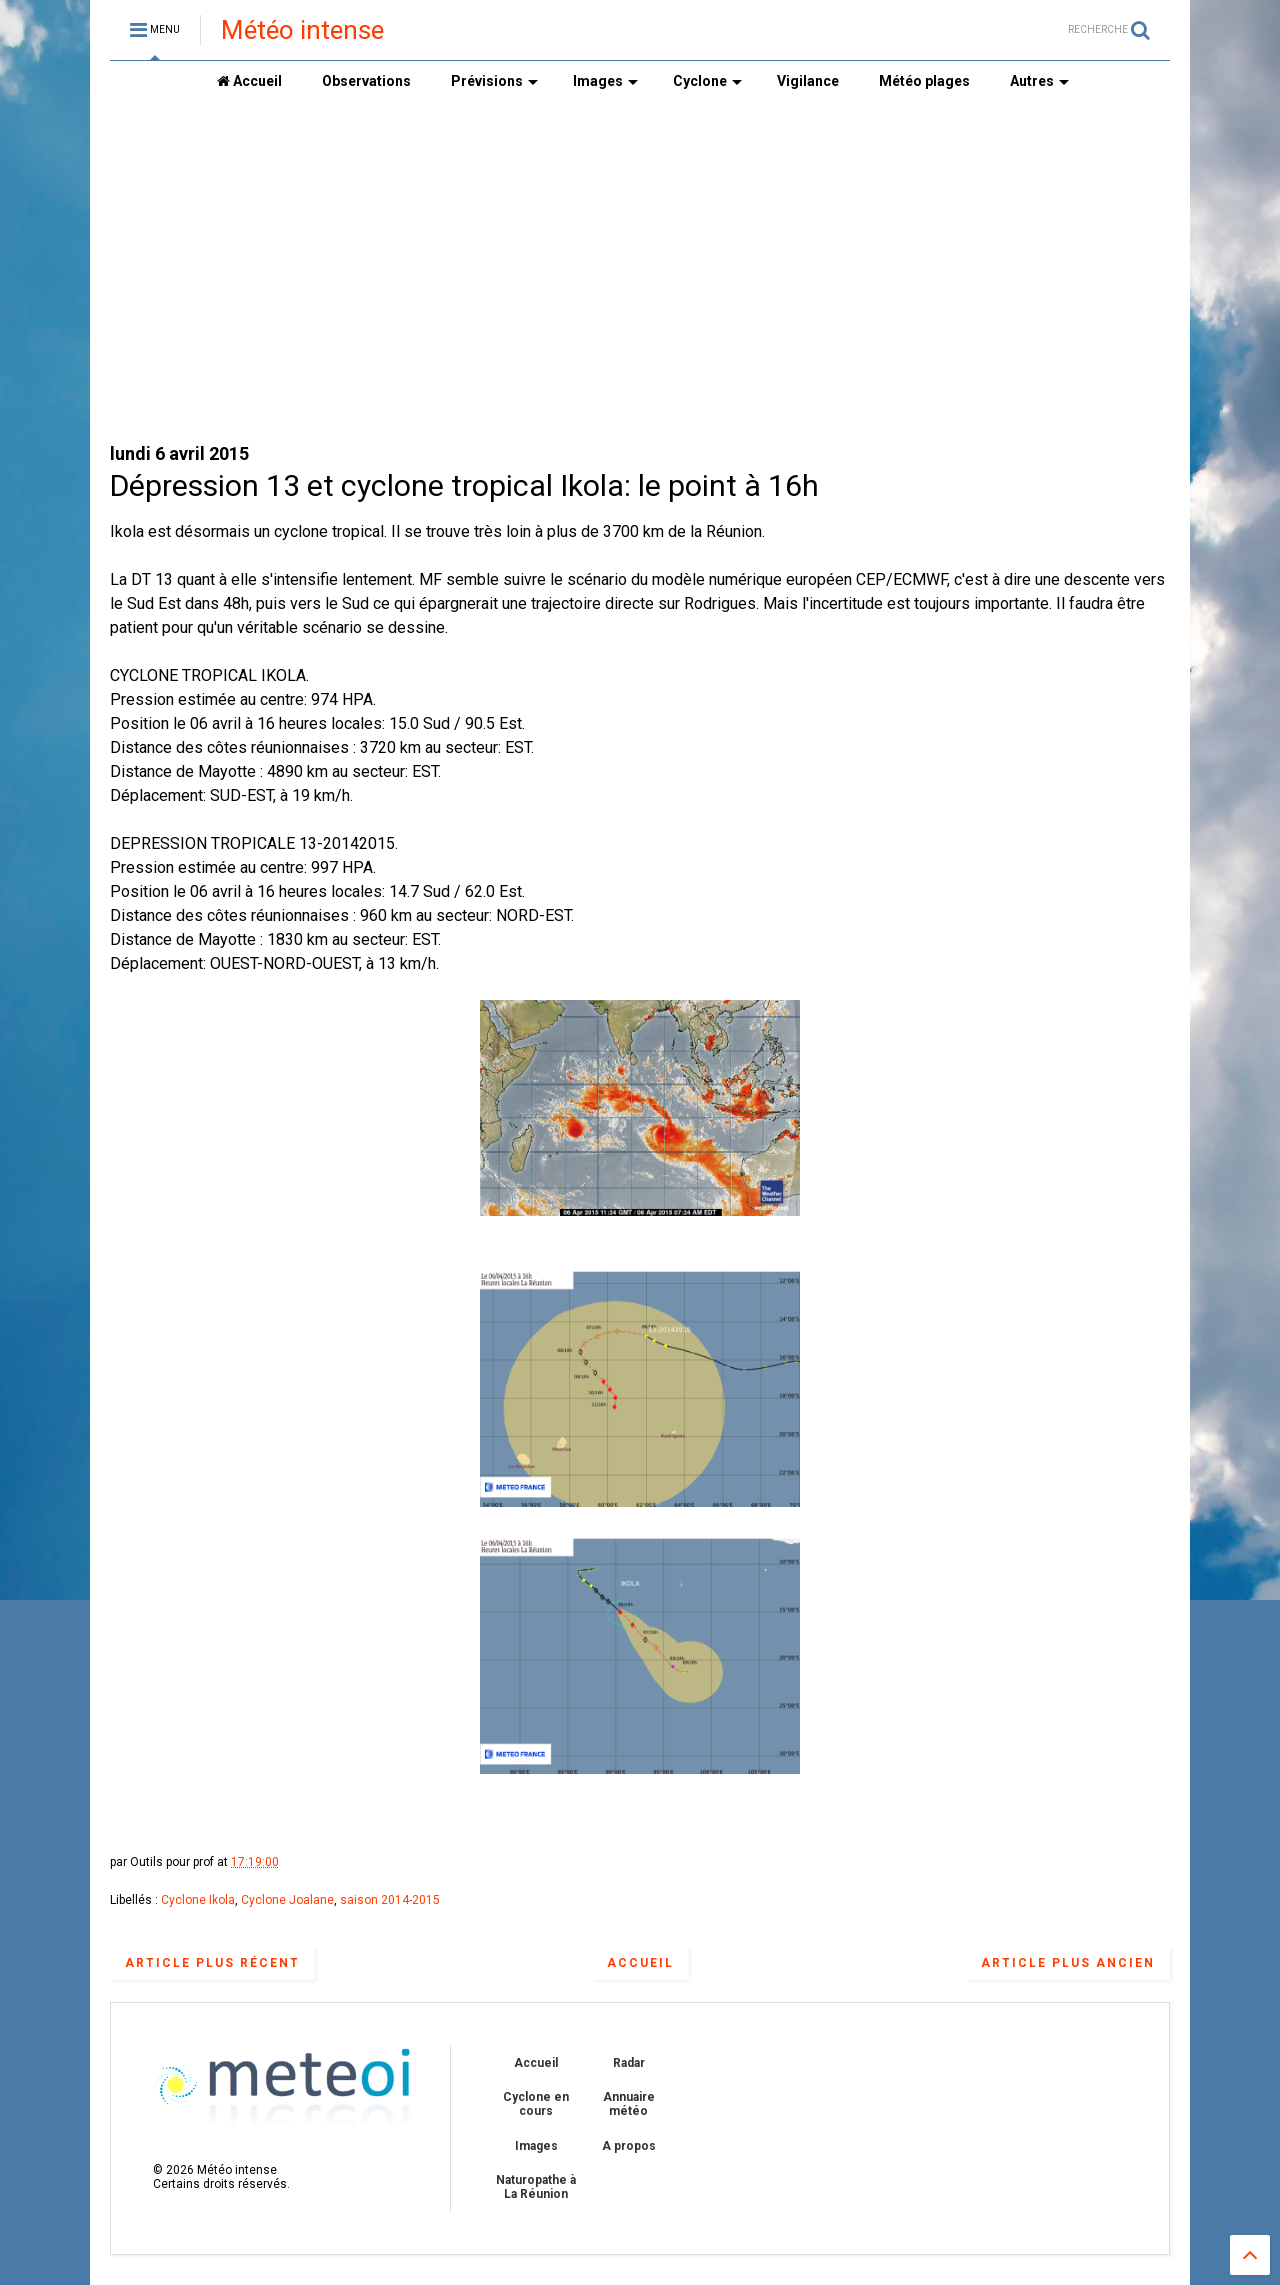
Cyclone (707, 81)
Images (605, 81)
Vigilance (808, 81)
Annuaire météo (629, 2104)
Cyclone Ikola (198, 1900)
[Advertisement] (640, 271)
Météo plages (924, 81)
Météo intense (302, 30)
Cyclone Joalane (287, 1900)
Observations (366, 81)
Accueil (249, 81)
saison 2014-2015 (390, 1900)
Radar (629, 2063)
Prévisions (494, 81)
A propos (629, 2146)
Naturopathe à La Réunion (536, 2187)
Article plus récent (212, 1963)
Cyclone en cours (536, 2104)
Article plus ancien (1068, 1963)
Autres (1039, 81)
